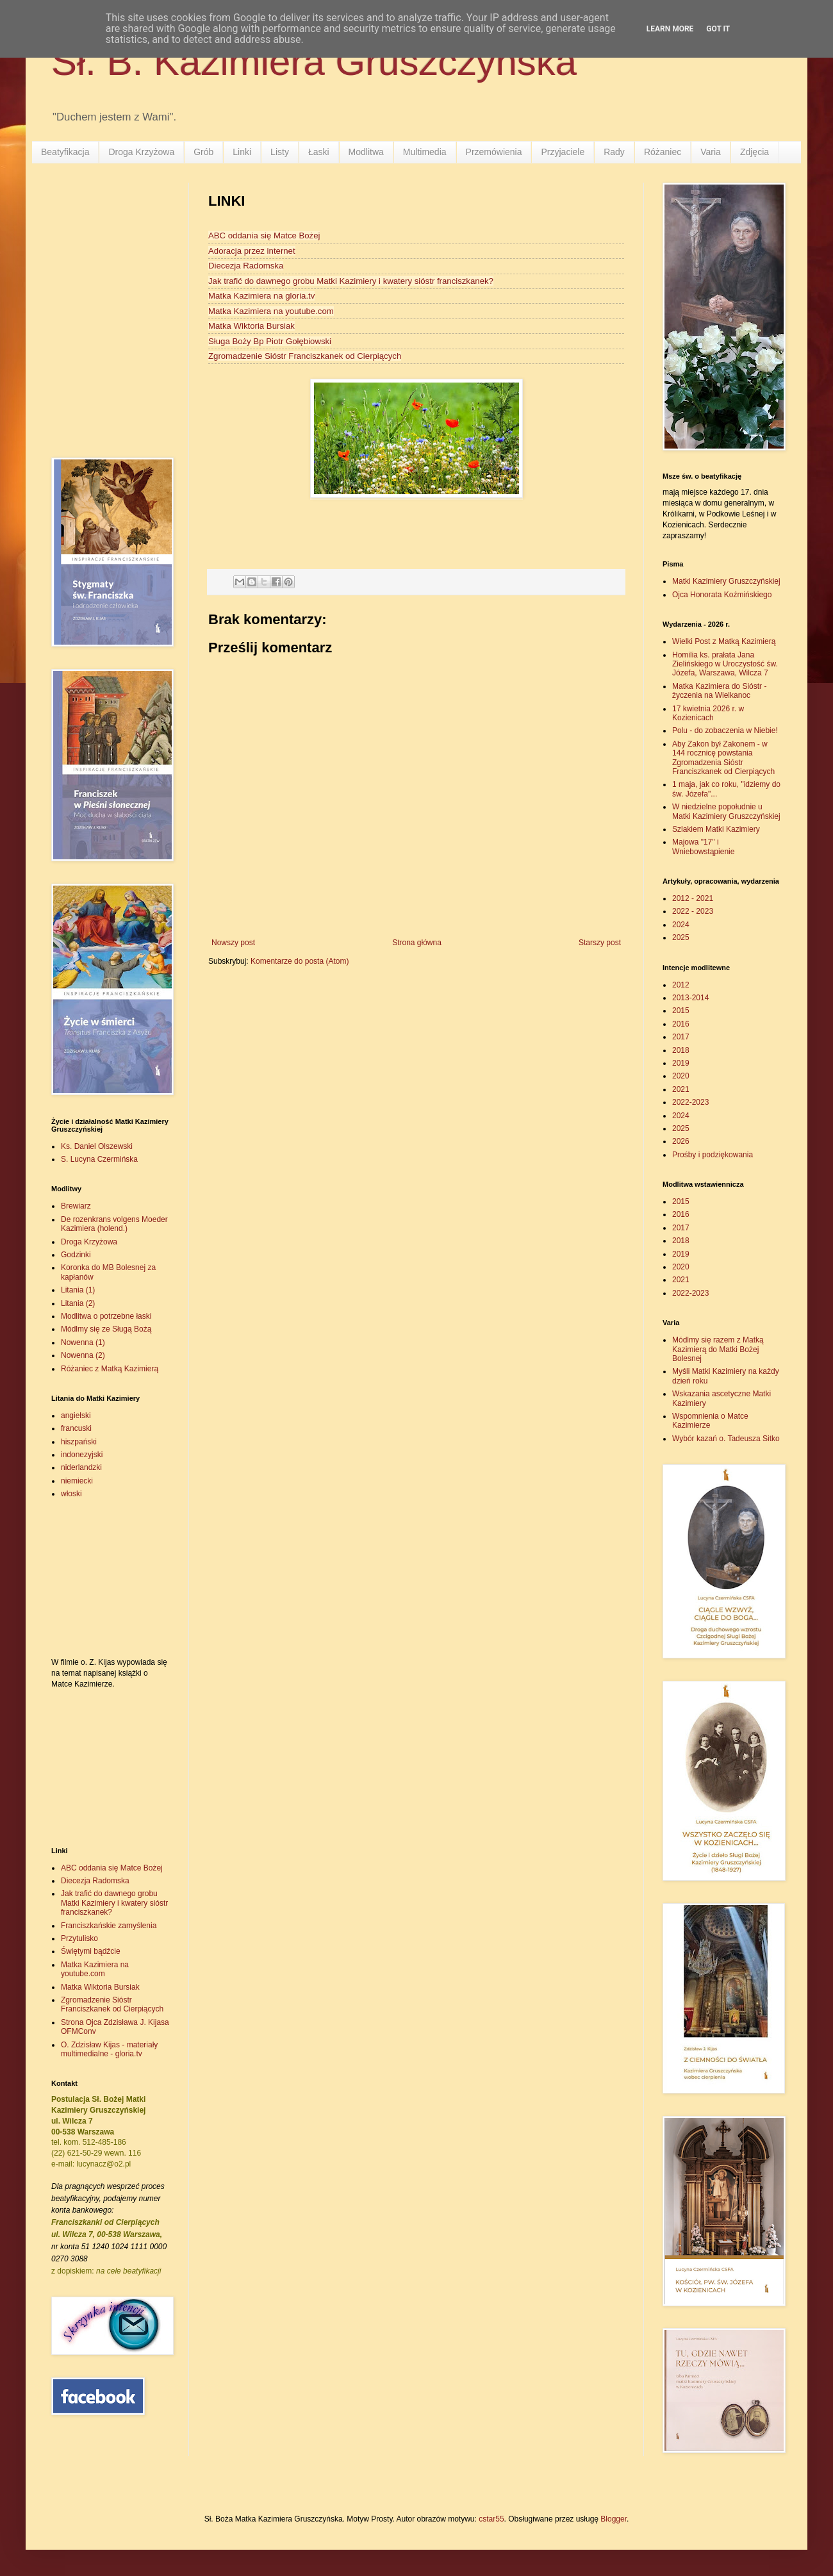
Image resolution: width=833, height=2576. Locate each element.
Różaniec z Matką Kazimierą (109, 1368)
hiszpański (79, 1441)
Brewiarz (76, 1205)
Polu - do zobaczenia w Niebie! (725, 730)
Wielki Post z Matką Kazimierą (723, 641)
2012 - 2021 (692, 898)
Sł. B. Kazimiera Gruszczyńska (314, 61)
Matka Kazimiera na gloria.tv (261, 296)
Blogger (613, 2518)
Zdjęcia (754, 152)
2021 (680, 1089)
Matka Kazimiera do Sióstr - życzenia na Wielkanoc (719, 691)
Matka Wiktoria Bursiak (251, 326)
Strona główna (416, 942)
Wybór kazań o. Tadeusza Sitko (726, 1438)
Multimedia (425, 152)
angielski (76, 1415)
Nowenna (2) (83, 1355)
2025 (680, 937)
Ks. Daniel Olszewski (97, 1146)
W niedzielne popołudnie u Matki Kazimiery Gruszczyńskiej (726, 811)
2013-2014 (690, 997)
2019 (680, 1063)
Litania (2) (78, 1303)
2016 (680, 1024)
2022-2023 (690, 1102)
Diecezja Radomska (245, 265)
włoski (71, 1493)
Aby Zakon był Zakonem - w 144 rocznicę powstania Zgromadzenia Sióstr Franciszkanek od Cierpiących (723, 757)
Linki (242, 152)
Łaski (318, 152)
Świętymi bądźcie (90, 1951)
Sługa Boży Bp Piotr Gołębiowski (269, 341)
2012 (680, 984)
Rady (614, 152)
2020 (680, 1075)
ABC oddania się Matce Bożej (264, 235)
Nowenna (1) (83, 1342)
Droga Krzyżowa (141, 152)
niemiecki (77, 1480)
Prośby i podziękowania (712, 1154)
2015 (680, 1010)
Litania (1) (78, 1289)
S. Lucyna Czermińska (99, 1159)
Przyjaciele (562, 152)
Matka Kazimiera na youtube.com (271, 311)
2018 (680, 1050)
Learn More (670, 28)
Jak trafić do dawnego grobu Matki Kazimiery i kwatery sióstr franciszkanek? (350, 281)
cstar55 (491, 2518)
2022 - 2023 (692, 911)
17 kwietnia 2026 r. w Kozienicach (708, 713)
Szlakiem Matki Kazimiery (716, 829)
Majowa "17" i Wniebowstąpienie (703, 846)
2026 (680, 1141)
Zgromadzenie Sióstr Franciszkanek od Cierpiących (304, 356)
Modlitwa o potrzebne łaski (106, 1316)
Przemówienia (494, 152)
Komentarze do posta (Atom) (300, 961)
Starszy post (600, 942)
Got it (718, 28)
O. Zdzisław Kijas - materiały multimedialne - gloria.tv (109, 2049)
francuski (76, 1428)
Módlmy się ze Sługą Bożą (106, 1329)
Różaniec (662, 152)
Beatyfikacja (65, 152)
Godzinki (76, 1254)
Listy (279, 152)
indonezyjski (82, 1454)
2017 (680, 1036)
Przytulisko (79, 1938)
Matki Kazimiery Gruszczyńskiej (726, 581)
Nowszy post (233, 942)
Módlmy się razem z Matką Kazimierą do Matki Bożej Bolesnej (718, 1349)
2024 (680, 924)
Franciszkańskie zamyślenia (108, 1925)
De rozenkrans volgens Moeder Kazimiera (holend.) (114, 1224)
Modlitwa (366, 152)
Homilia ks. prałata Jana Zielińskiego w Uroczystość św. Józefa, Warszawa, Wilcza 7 (725, 664)
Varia (710, 152)
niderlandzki (81, 1467)
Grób (203, 152)
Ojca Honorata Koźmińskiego (721, 594)
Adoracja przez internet (251, 251)
